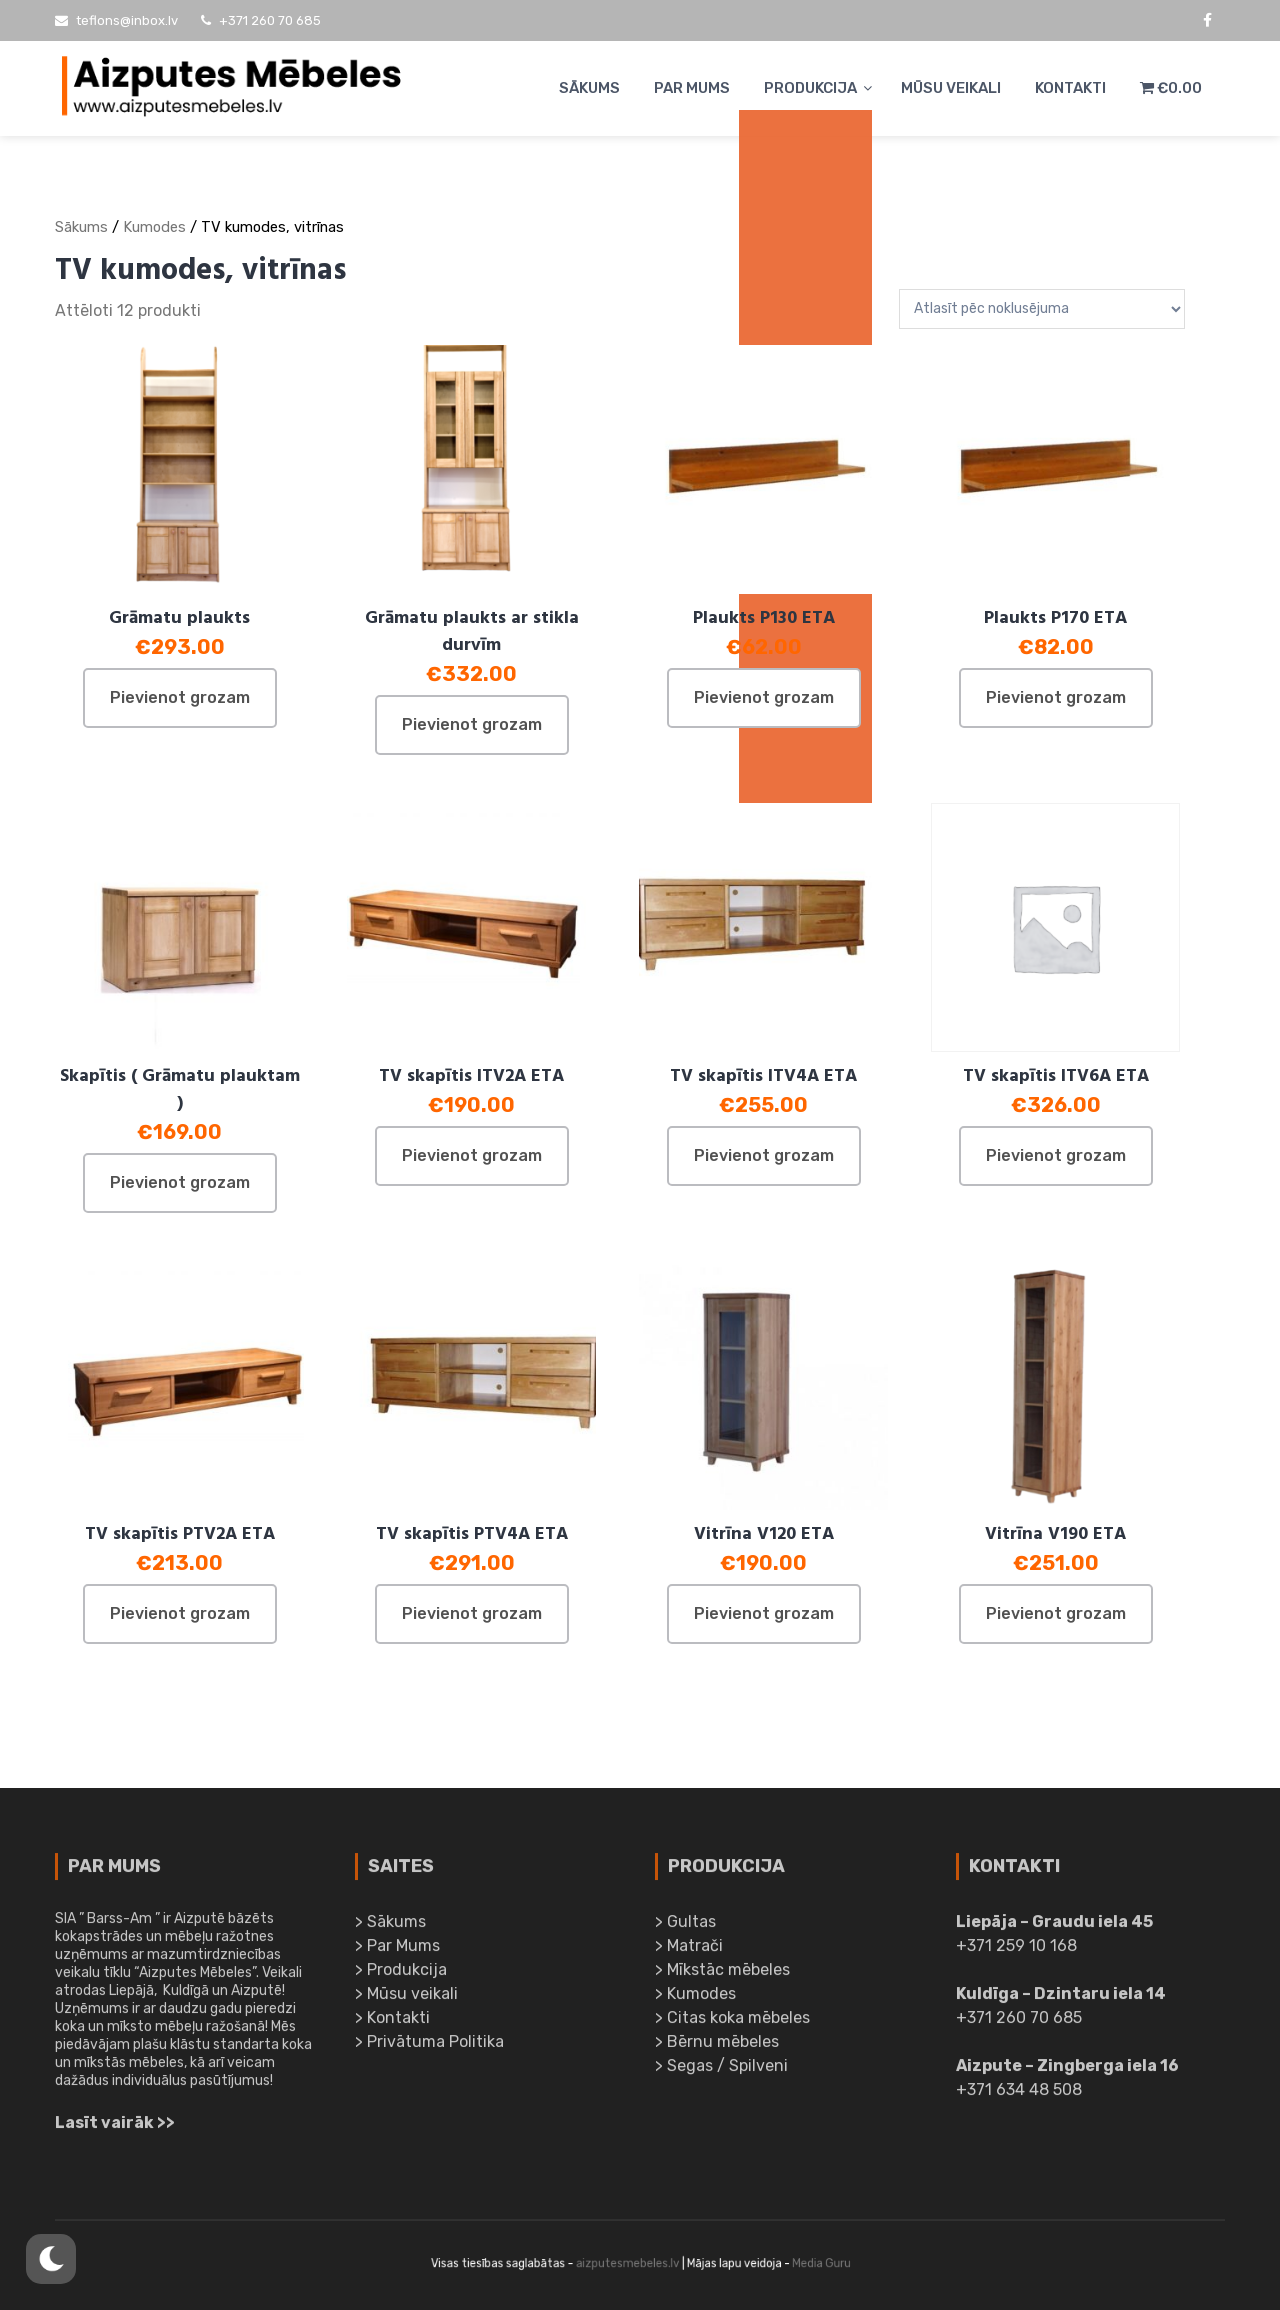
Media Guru (779, 2263)
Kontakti (1070, 88)
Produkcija (810, 88)
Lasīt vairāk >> (115, 2127)
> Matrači (689, 1950)
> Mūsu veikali (406, 1998)
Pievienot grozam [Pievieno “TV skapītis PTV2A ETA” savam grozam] (180, 1613)
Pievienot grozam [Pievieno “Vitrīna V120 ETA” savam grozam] (764, 1613)
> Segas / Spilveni (721, 2070)
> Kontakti (392, 2022)
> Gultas (685, 1926)
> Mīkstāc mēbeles (722, 1974)
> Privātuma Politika (429, 2046)
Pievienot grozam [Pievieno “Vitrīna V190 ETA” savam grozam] (1056, 1613)
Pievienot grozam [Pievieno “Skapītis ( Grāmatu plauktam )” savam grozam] (180, 1182)
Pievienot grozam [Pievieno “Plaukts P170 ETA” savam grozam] (1056, 697)
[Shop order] (1042, 309)
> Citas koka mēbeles (732, 2022)
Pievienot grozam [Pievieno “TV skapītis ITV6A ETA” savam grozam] (1056, 1155)
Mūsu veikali (951, 88)
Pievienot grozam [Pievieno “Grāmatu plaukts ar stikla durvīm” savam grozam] (472, 724)
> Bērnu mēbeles (717, 2046)
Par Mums (692, 88)
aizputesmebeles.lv (630, 2263)
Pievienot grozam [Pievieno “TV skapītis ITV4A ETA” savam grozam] (764, 1155)
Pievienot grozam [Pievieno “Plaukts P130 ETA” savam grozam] (764, 697)
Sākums (589, 88)
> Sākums (390, 1926)
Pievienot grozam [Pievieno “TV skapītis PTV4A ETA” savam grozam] (472, 1613)
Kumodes (154, 227)
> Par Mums (397, 1950)
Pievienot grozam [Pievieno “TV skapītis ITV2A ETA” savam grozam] (472, 1155)
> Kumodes (695, 1998)
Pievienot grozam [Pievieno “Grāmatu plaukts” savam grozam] (180, 697)
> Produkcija (401, 1974)
